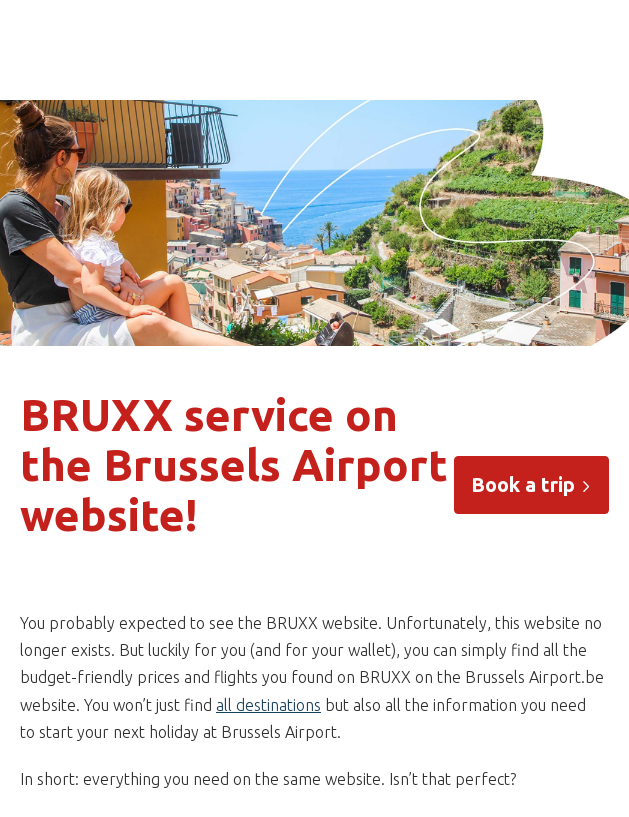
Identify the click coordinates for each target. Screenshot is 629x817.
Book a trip (531, 484)
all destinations (268, 705)
